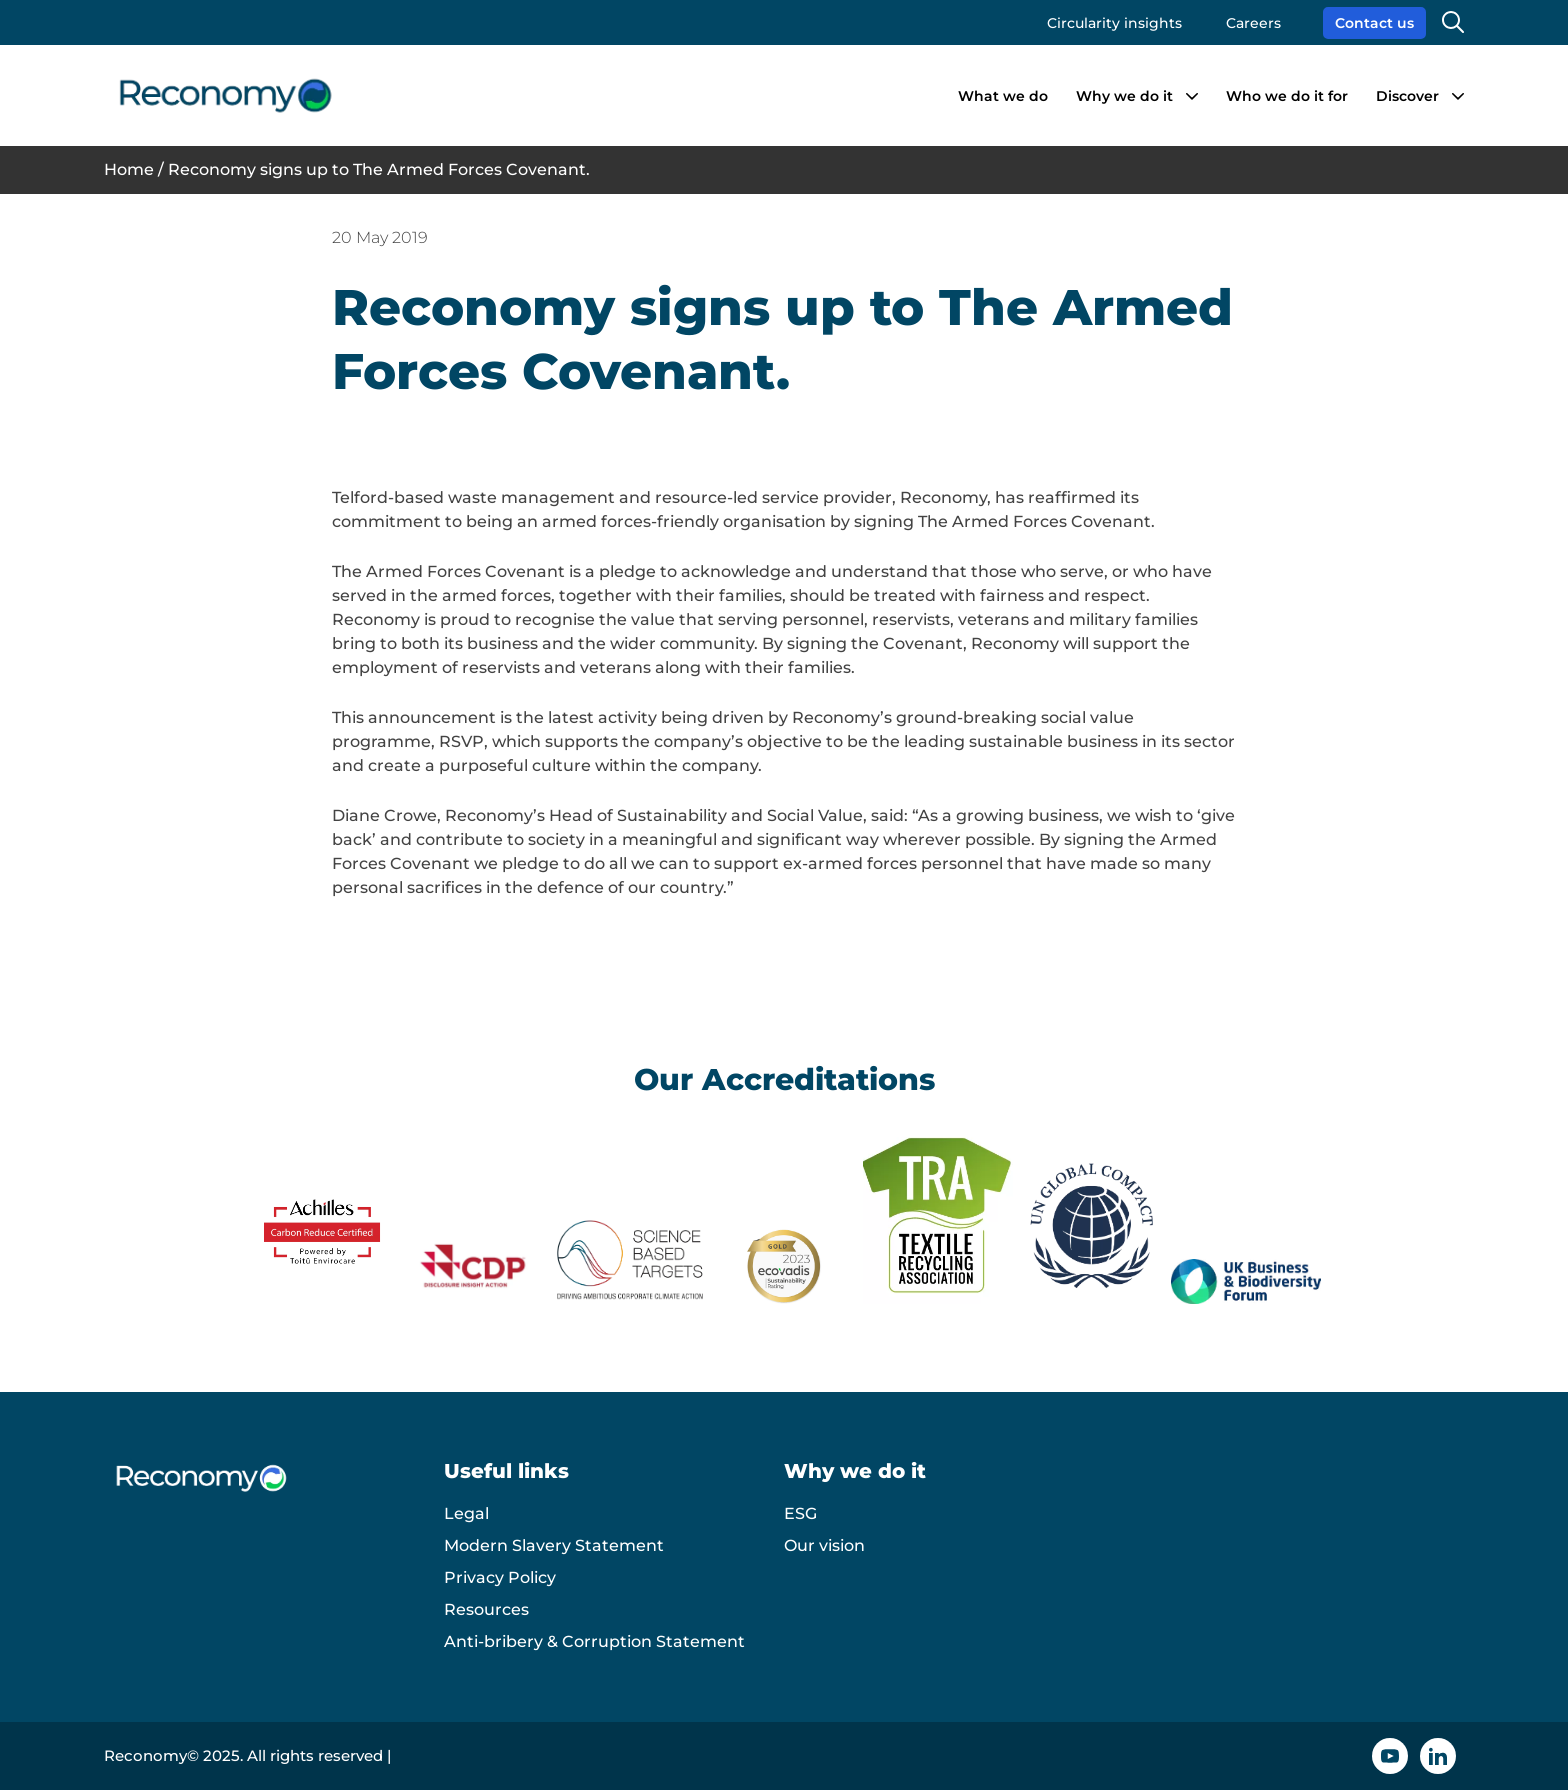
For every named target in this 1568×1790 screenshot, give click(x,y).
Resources (486, 1609)
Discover (1407, 96)
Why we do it (1124, 96)
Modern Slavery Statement (554, 1545)
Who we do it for (1287, 96)
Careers (1253, 23)
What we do (1003, 96)
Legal (466, 1513)
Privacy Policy (500, 1577)
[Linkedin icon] (1438, 1756)
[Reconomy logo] (225, 95)
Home (129, 169)
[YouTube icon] (1390, 1756)
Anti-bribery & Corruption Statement (594, 1641)
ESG (800, 1513)
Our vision (824, 1545)
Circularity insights (1114, 23)
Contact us (1374, 23)
